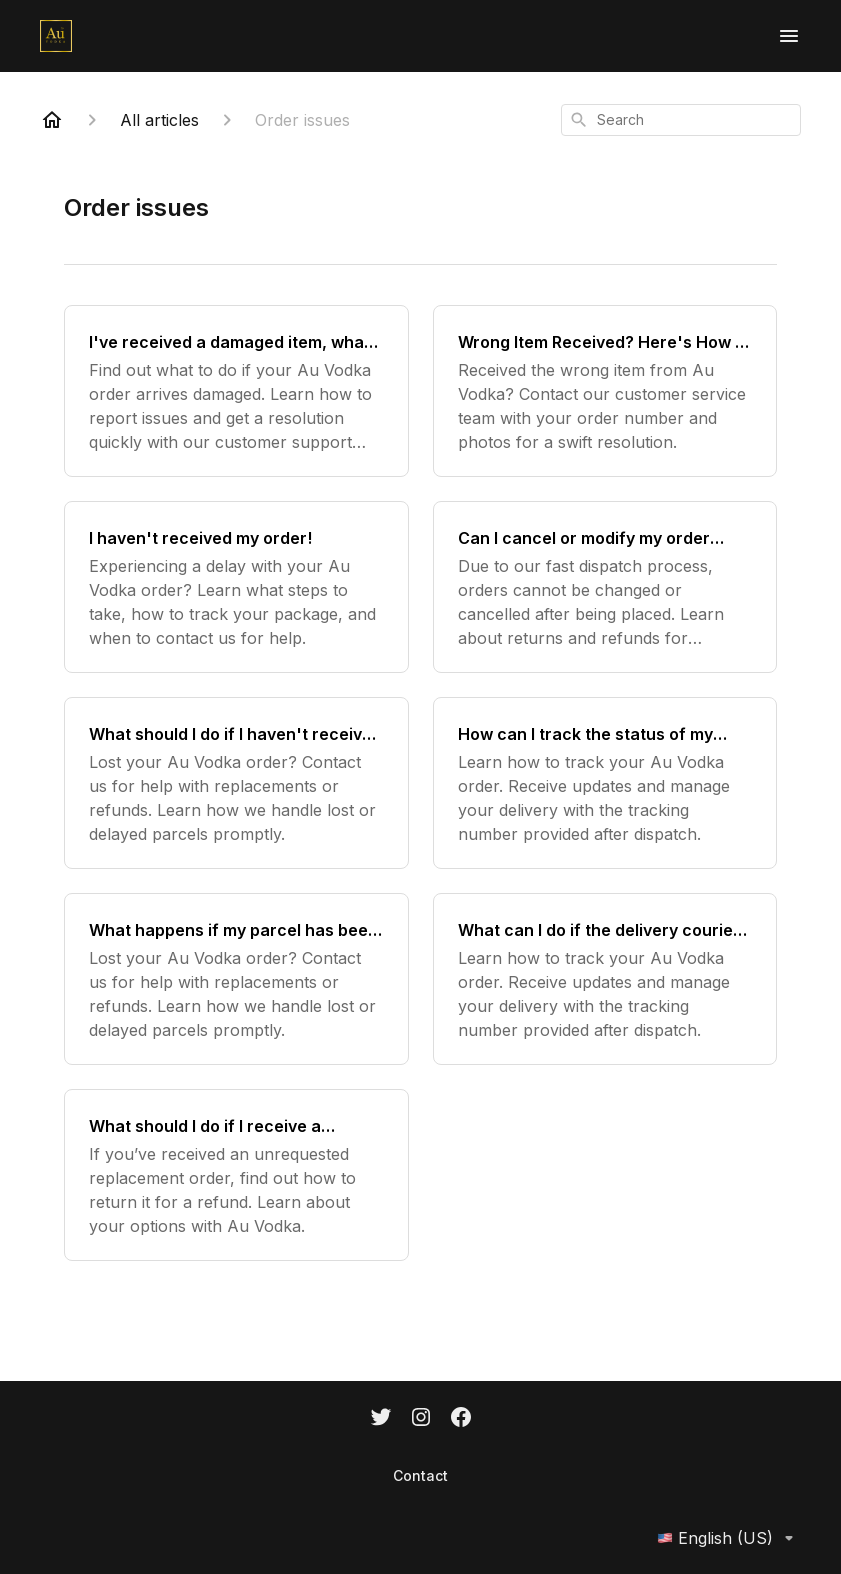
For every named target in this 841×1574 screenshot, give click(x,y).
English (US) (729, 1538)
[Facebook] (461, 1419)
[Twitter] (381, 1419)
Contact (420, 1475)
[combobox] (681, 120)
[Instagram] (421, 1419)
